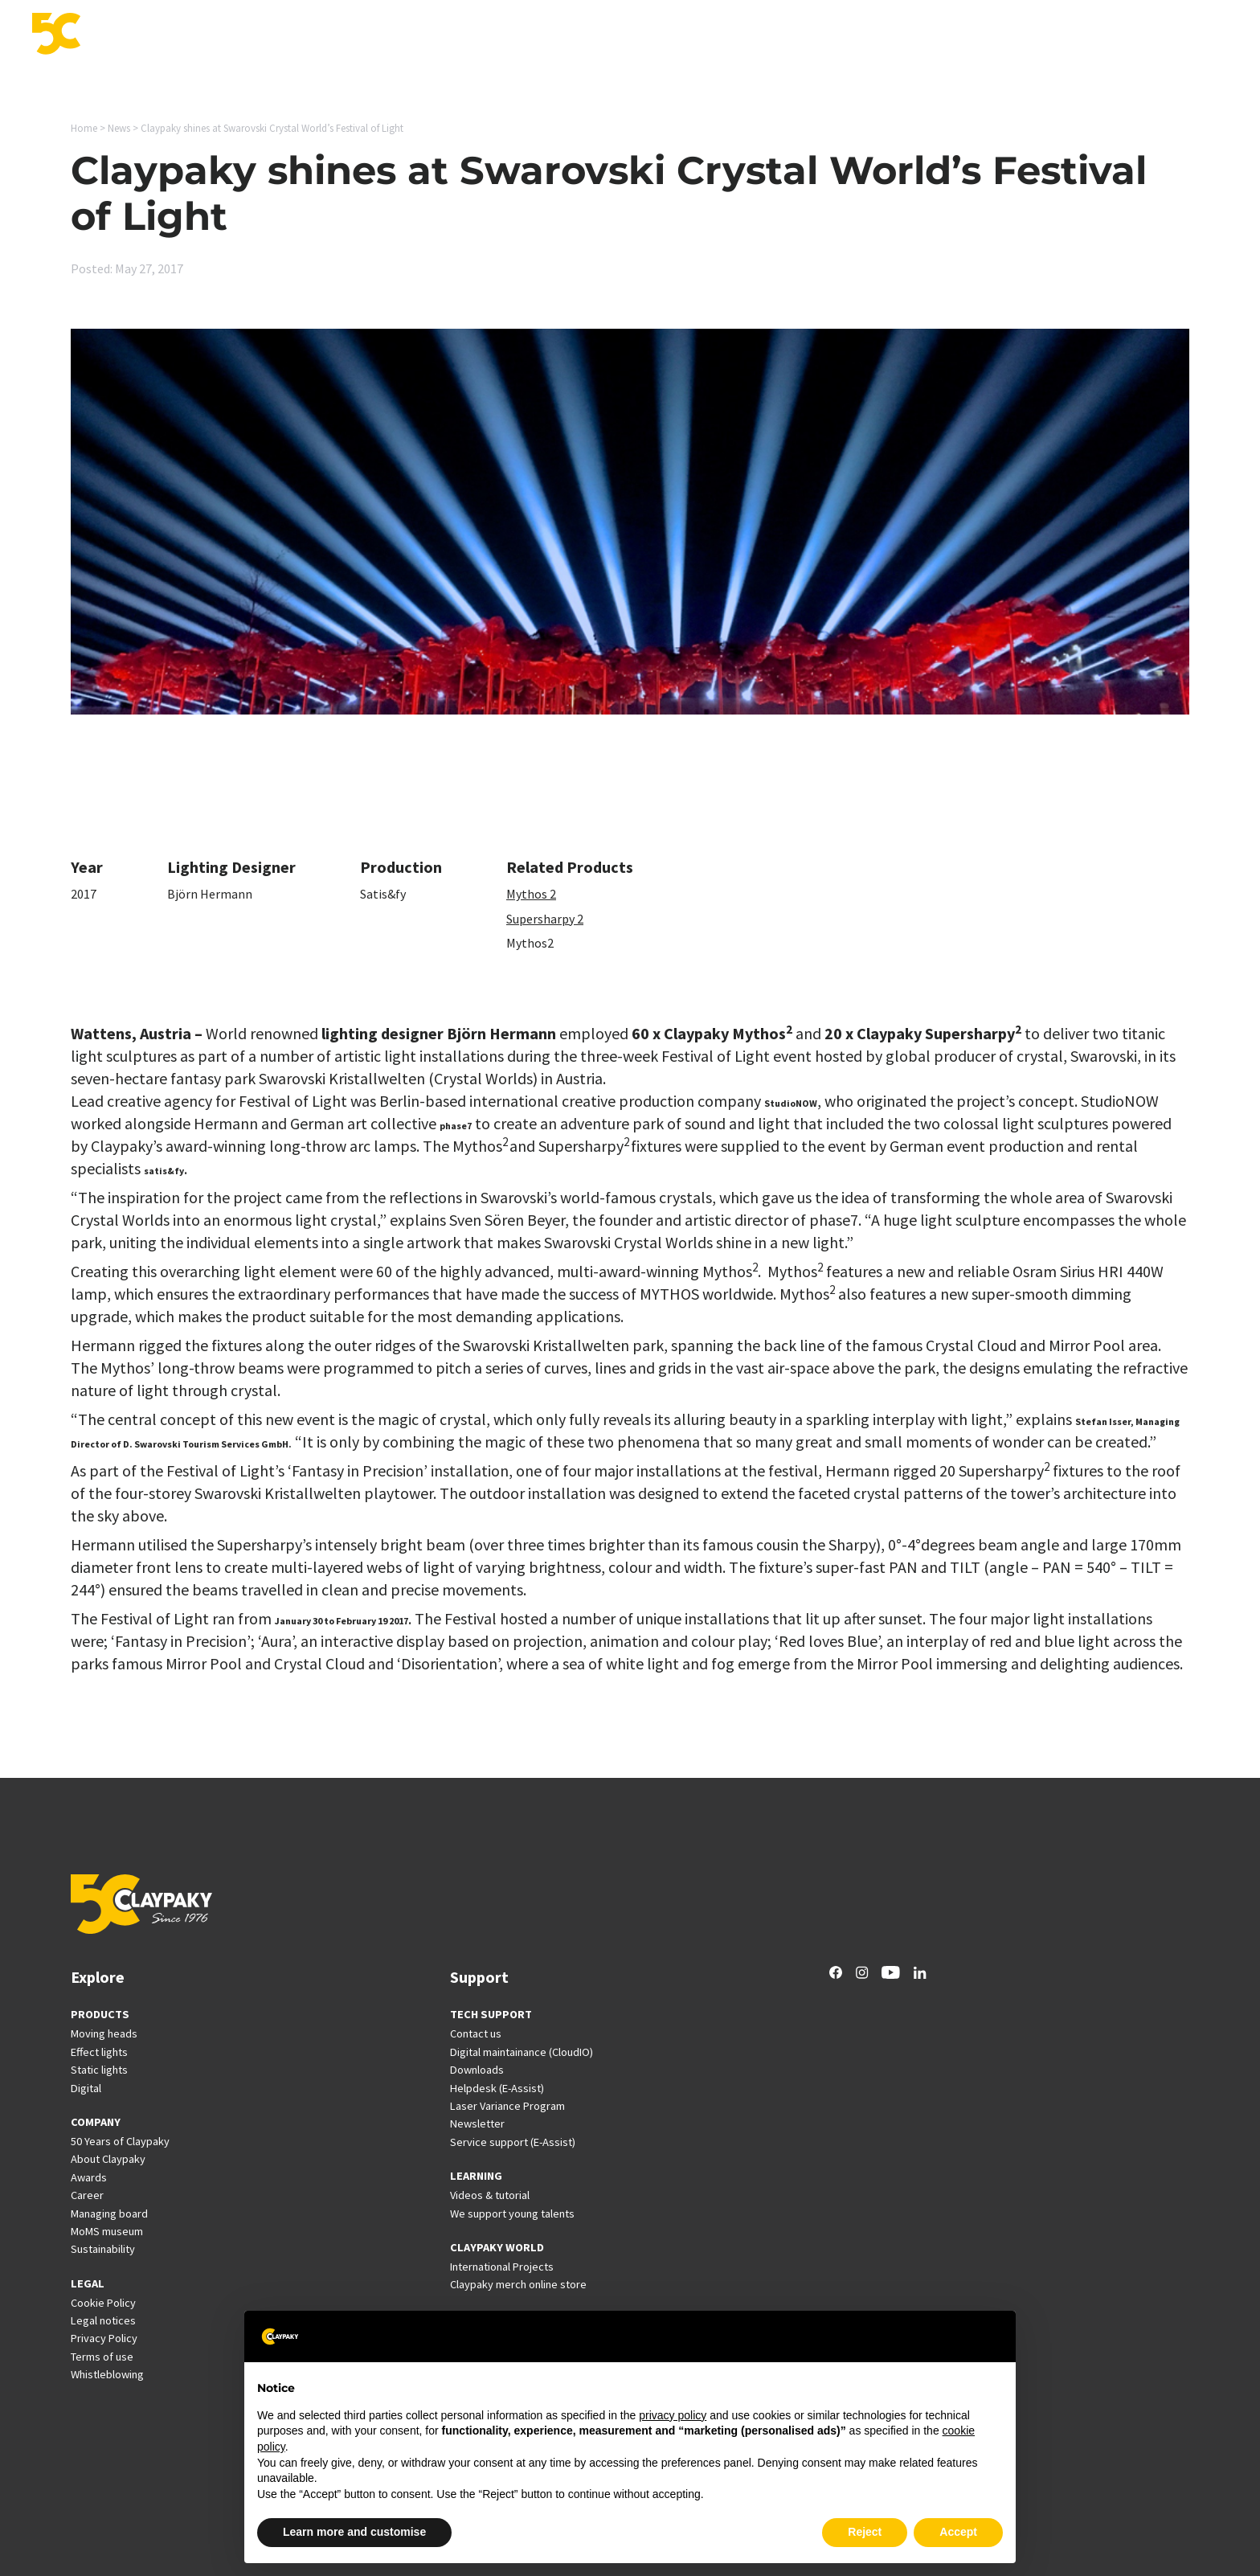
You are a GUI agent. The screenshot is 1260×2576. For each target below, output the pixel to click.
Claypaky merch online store (518, 2284)
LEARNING (476, 2176)
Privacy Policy (104, 2338)
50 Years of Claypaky (120, 2141)
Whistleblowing (107, 2374)
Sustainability (103, 2249)
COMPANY (96, 2122)
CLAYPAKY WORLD (497, 2247)
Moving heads (104, 2033)
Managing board (109, 2213)
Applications (671, 35)
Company (1144, 35)
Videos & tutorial (490, 2195)
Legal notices (103, 2320)
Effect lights (99, 2052)
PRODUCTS (100, 2014)
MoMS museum (107, 2231)
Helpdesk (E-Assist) (497, 2088)
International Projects (931, 35)
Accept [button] (958, 2531)
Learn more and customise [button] (354, 2531)
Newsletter (477, 2123)
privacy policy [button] (672, 2415)
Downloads (477, 2069)
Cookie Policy (103, 2302)
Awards (89, 2177)
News (1028, 35)
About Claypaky (108, 2159)
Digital (86, 2088)
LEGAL (87, 2283)
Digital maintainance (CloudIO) (521, 2052)
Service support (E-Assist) (512, 2142)
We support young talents (512, 2213)
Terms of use (102, 2356)
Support (827, 35)
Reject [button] (865, 2531)
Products (591, 35)
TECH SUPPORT (491, 2014)
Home (84, 128)
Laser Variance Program (507, 2106)
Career (1080, 35)
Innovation (755, 35)
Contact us (475, 2033)
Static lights (99, 2069)
